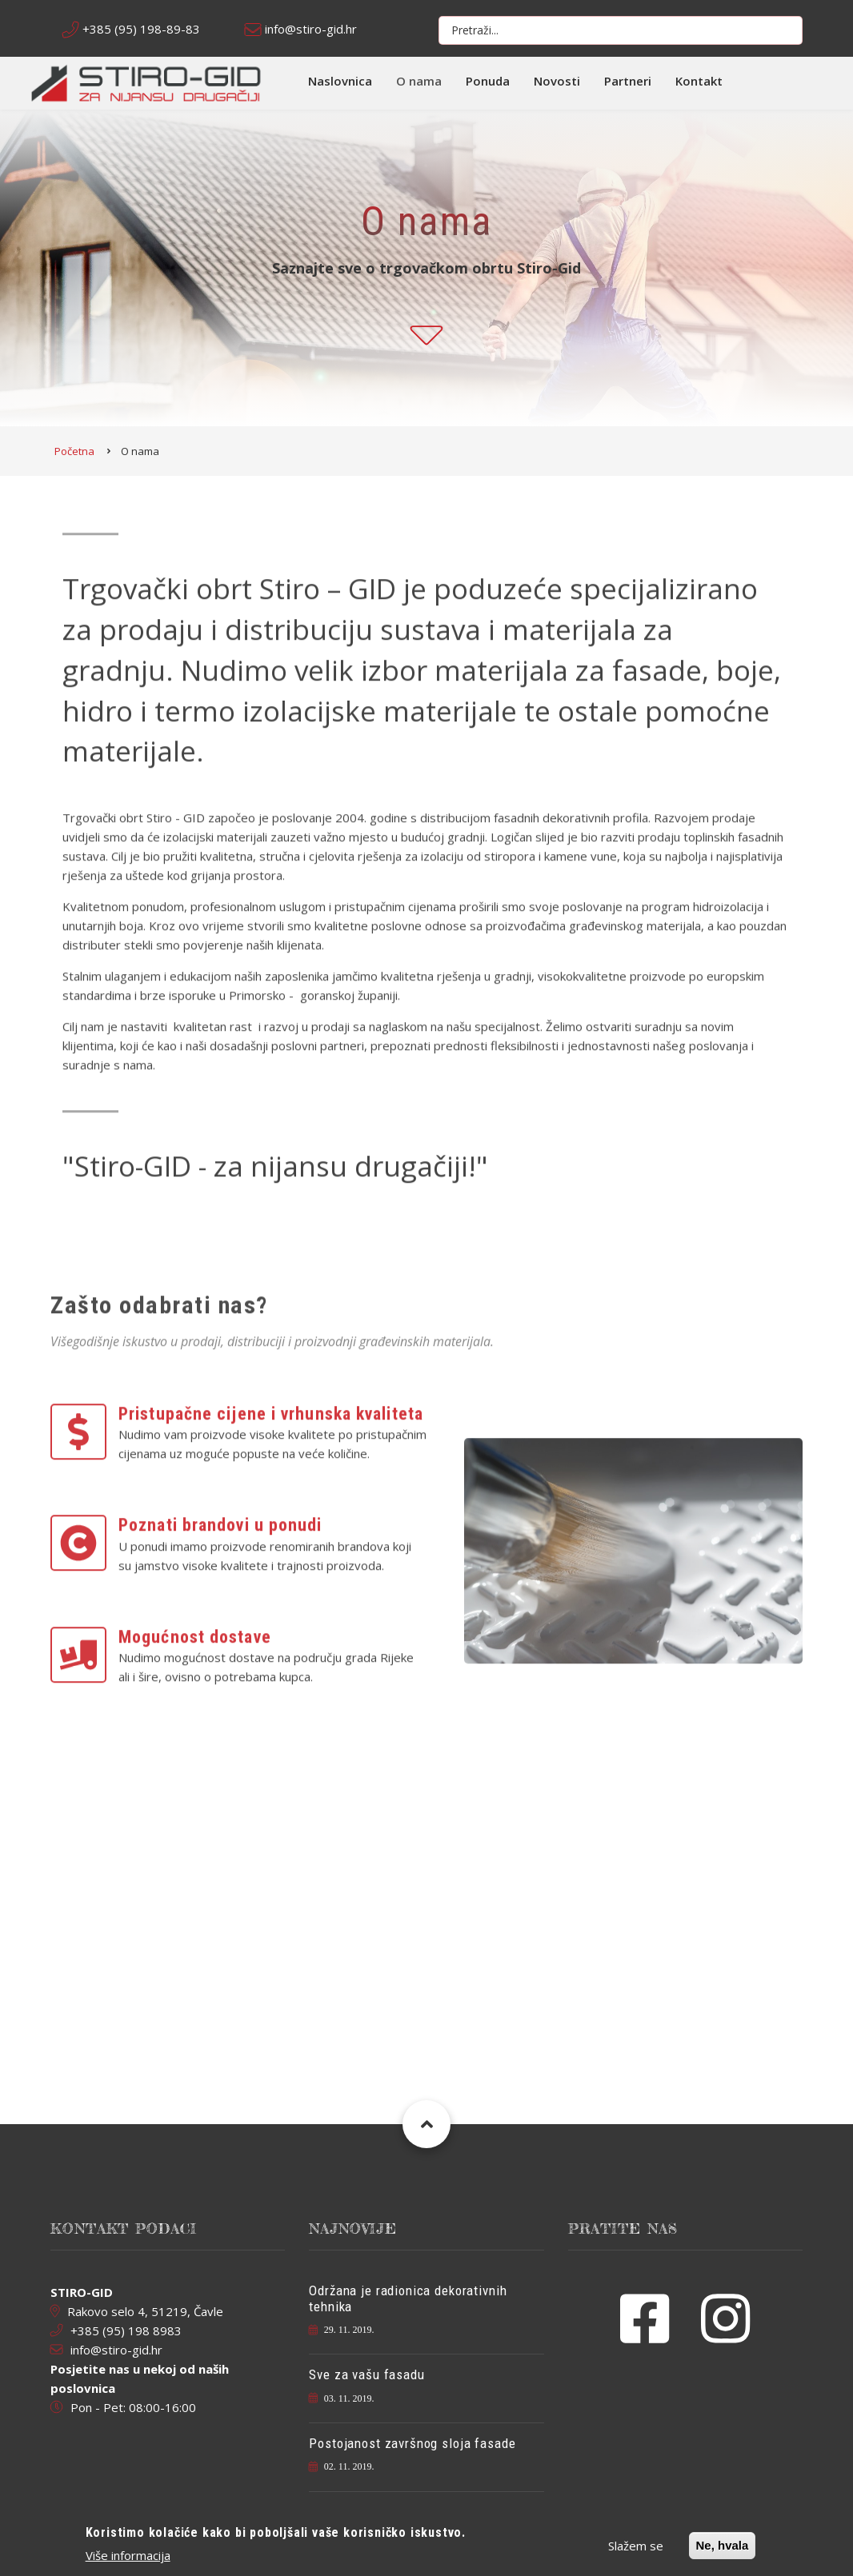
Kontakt (699, 81)
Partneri (627, 81)
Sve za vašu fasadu (366, 2374)
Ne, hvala (722, 2546)
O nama (419, 81)
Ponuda (488, 81)
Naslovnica (340, 81)
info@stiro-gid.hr (311, 29)
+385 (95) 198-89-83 (141, 29)
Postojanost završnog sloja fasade (412, 2443)
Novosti (557, 81)
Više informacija (128, 2556)
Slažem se (635, 2546)
